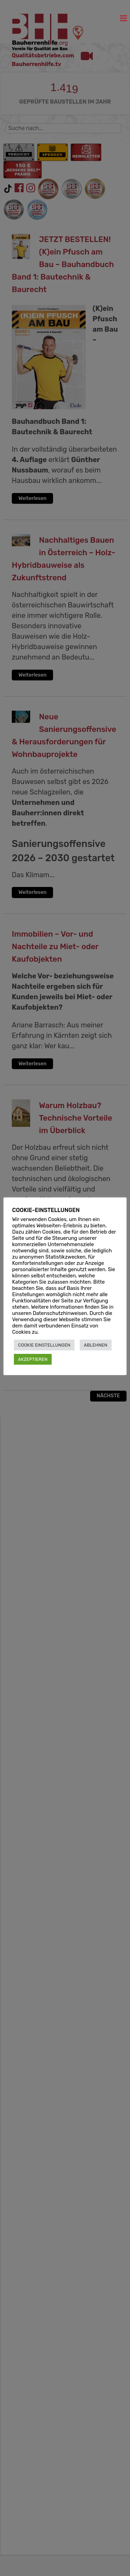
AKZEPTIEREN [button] (32, 1359)
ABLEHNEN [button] (95, 1345)
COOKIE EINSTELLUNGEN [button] (44, 1345)
